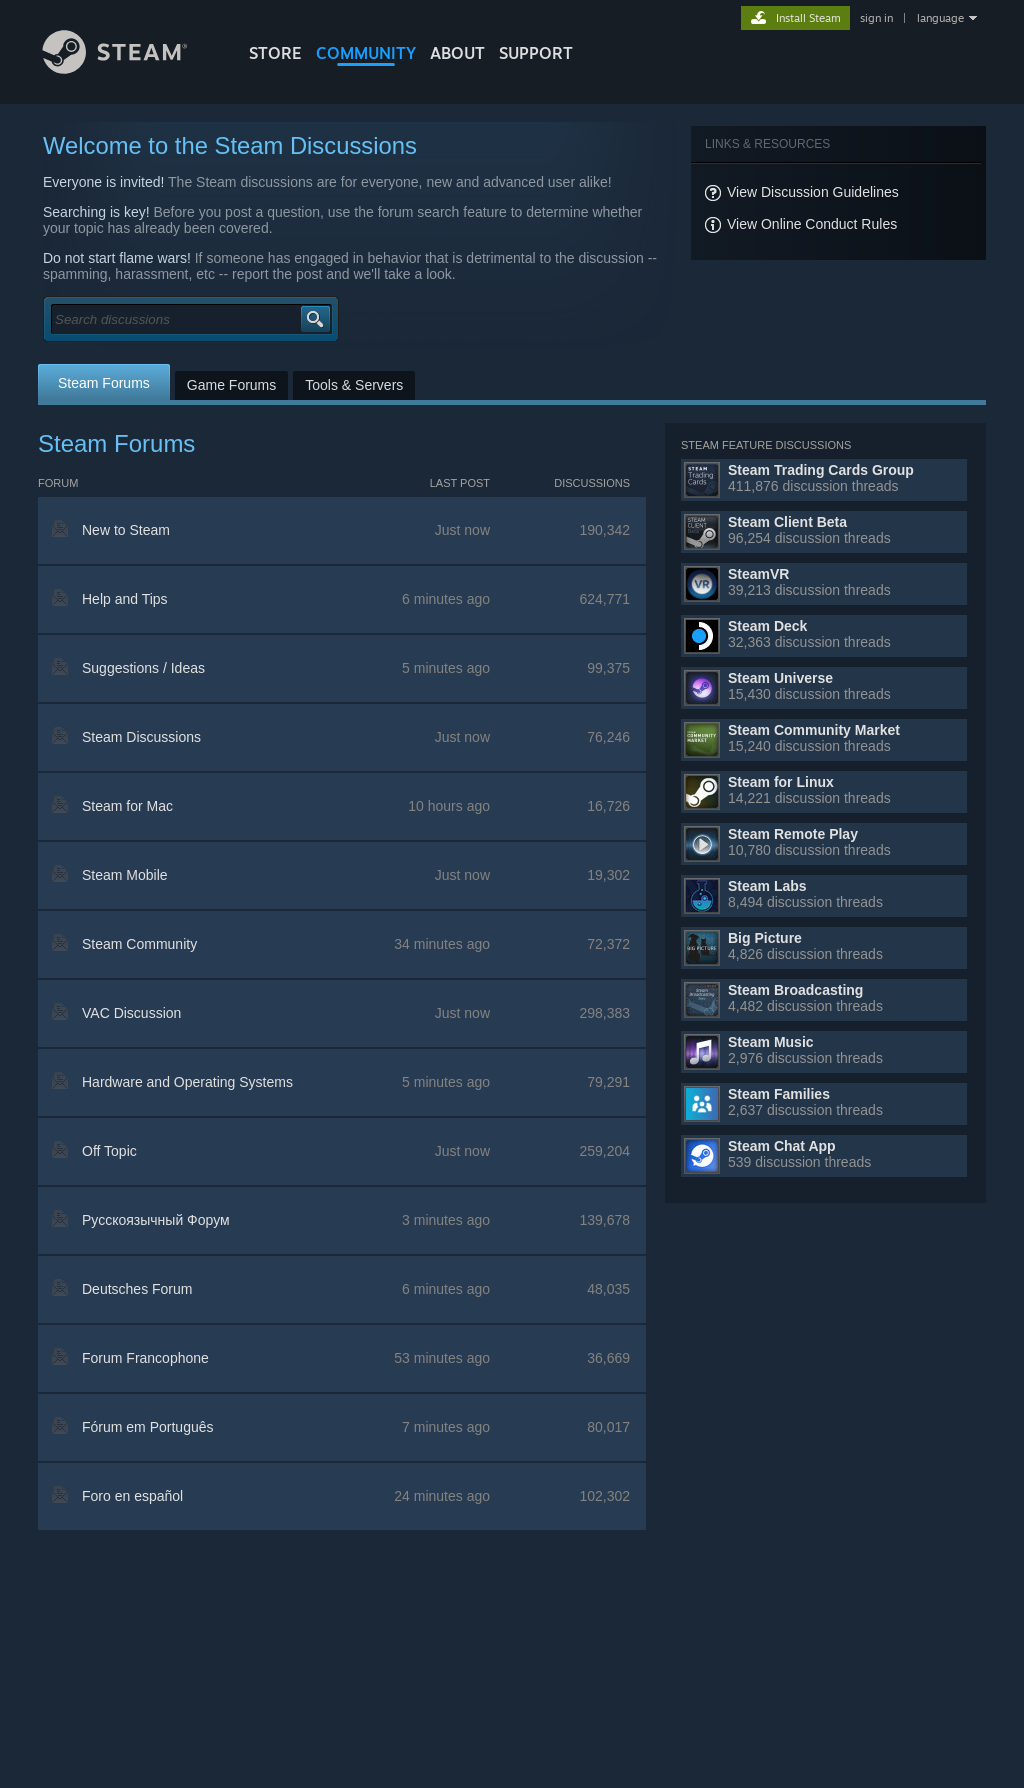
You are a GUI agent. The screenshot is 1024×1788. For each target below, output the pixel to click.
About (457, 53)
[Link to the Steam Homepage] (130, 68)
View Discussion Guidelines (813, 192)
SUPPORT (536, 53)
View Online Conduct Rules (812, 224)
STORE (275, 53)
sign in (876, 18)
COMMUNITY (366, 53)
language (940, 18)
